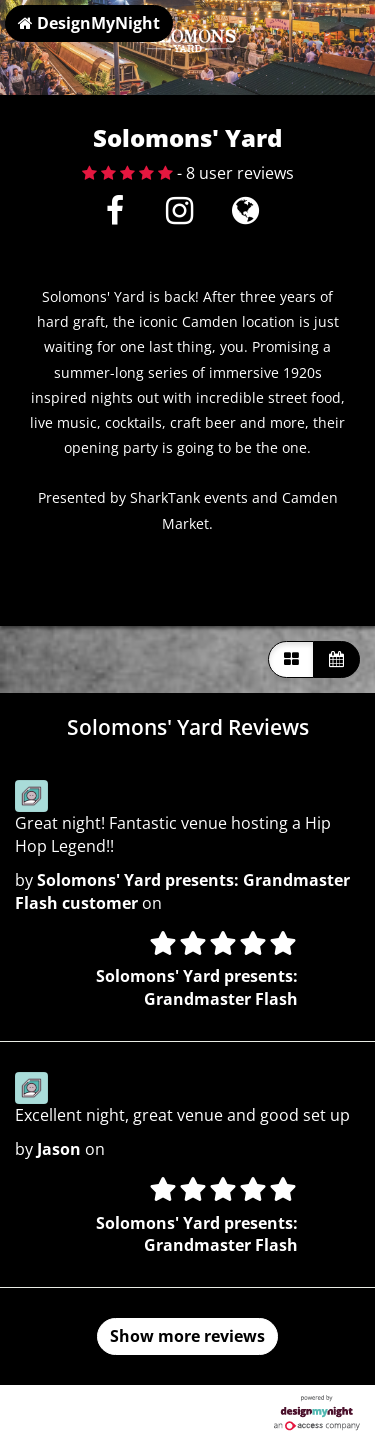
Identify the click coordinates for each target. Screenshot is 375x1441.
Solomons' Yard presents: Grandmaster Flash (197, 987)
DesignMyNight (89, 23)
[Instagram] (179, 216)
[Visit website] (245, 216)
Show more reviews (187, 1336)
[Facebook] (114, 216)
